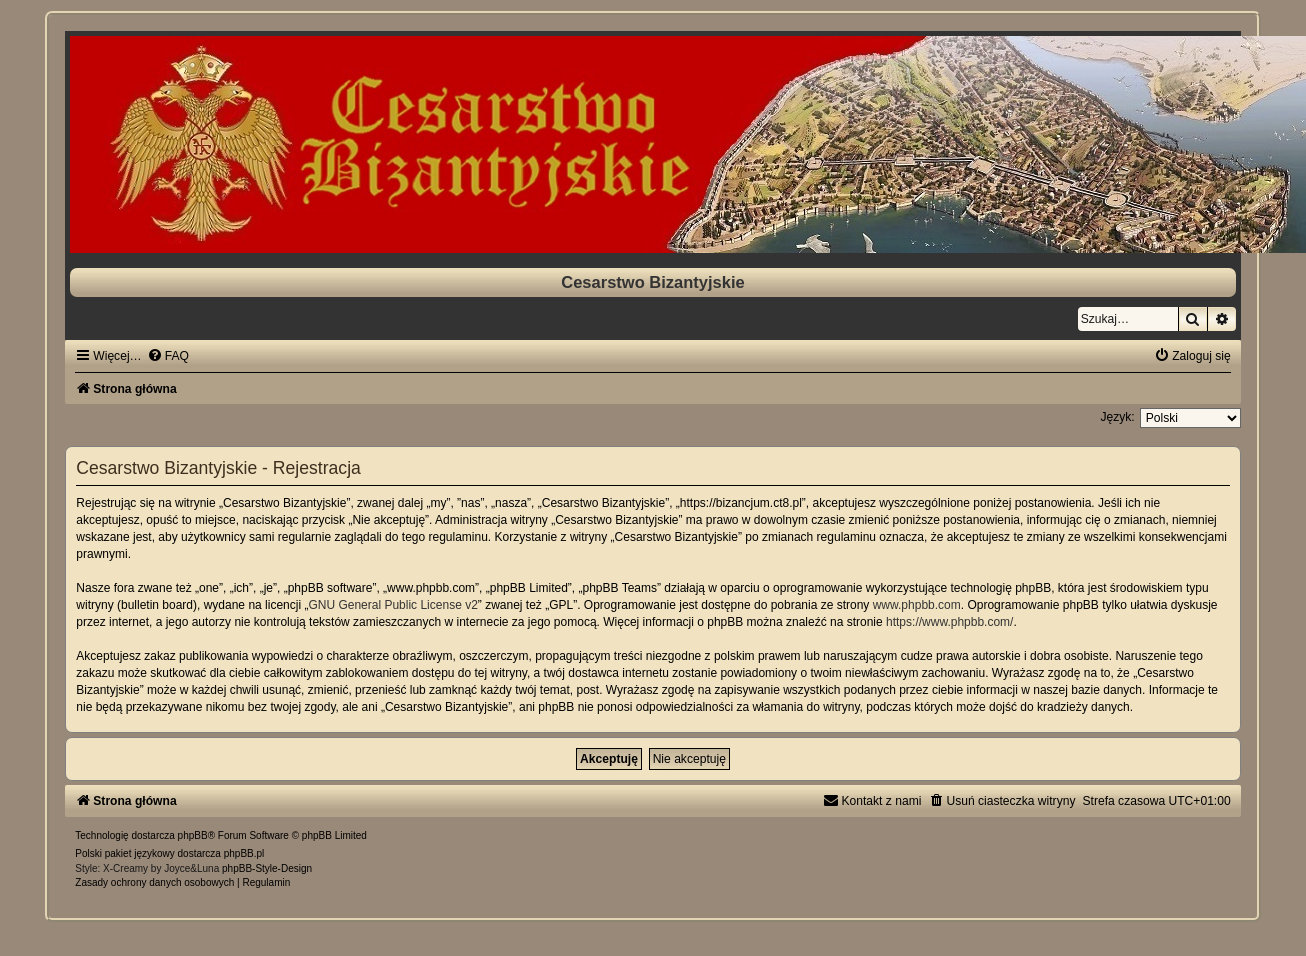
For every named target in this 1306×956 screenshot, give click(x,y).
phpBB (193, 835)
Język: (1117, 417)
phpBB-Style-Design (267, 868)
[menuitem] (168, 356)
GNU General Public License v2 (392, 605)
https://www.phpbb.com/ (949, 622)
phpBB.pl (244, 853)
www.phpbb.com (917, 605)
